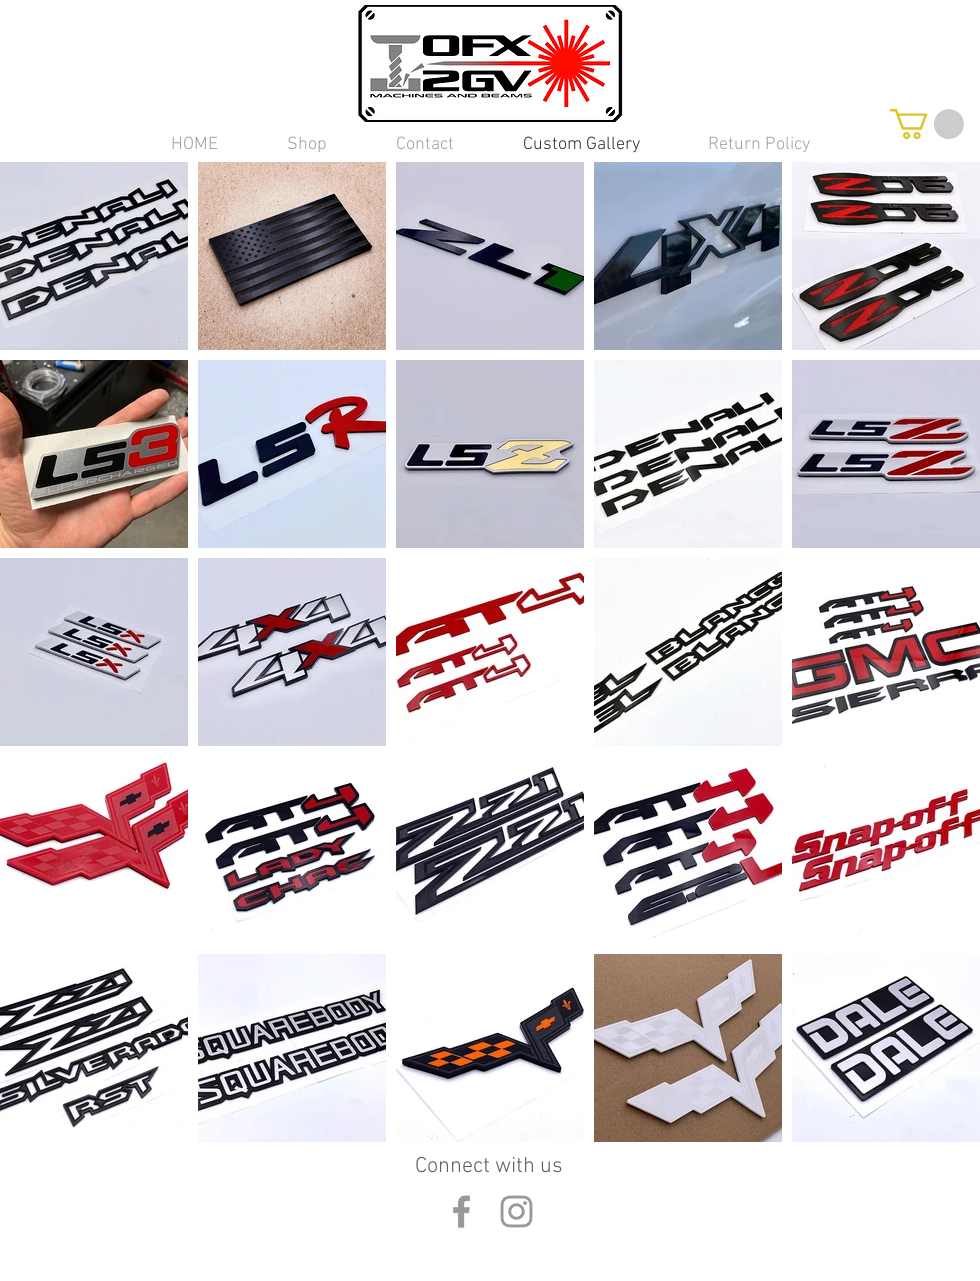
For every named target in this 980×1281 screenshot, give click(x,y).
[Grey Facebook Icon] (461, 1211)
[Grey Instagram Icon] (516, 1211)
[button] (306, 144)
